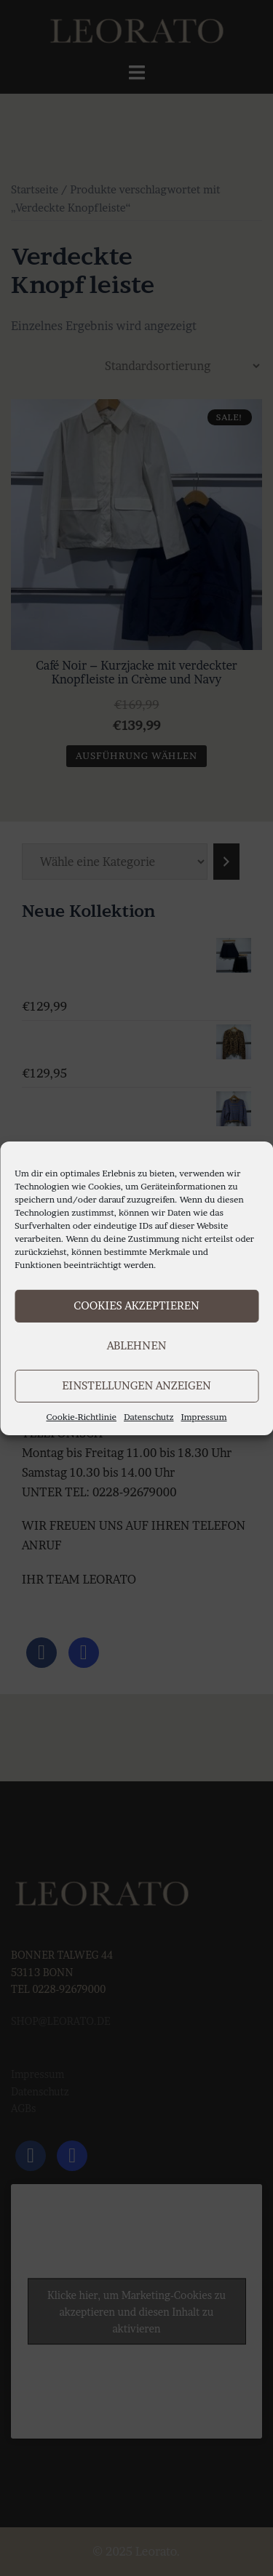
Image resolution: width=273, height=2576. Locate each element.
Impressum (204, 1416)
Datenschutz (149, 1416)
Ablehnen (137, 1345)
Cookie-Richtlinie (81, 1416)
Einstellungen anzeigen (136, 1385)
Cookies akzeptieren (136, 1305)
